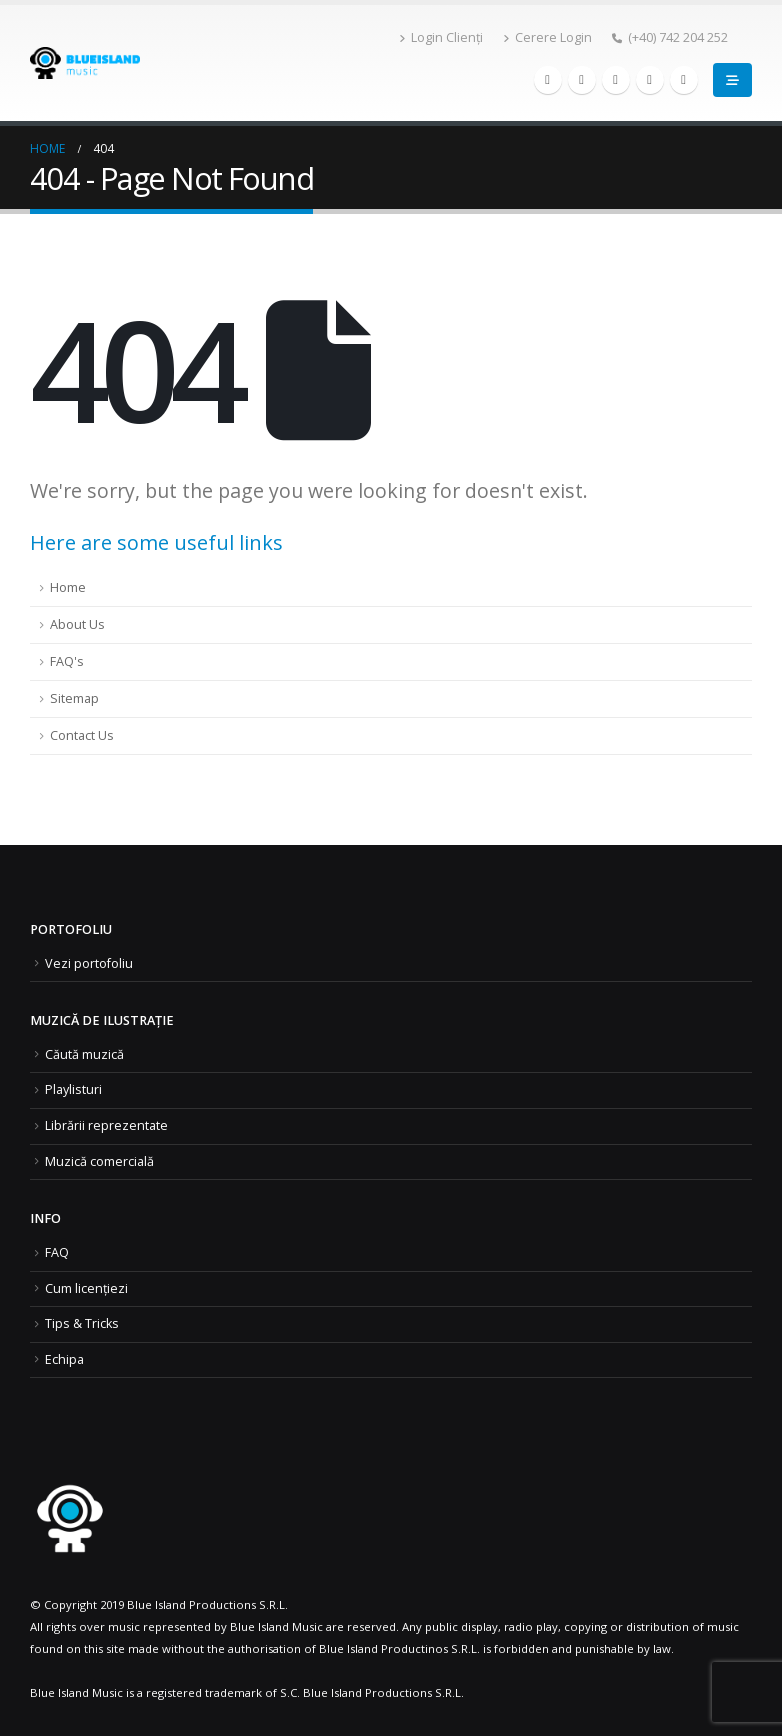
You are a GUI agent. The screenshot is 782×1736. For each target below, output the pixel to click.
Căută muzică (84, 1054)
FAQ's (67, 661)
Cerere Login (547, 37)
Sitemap (74, 698)
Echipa (64, 1359)
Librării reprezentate (106, 1125)
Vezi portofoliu (89, 963)
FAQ (57, 1252)
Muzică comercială (99, 1161)
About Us (77, 624)
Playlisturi (73, 1089)
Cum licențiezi (86, 1288)
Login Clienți (441, 37)
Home (68, 587)
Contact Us (82, 735)
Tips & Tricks (82, 1323)
